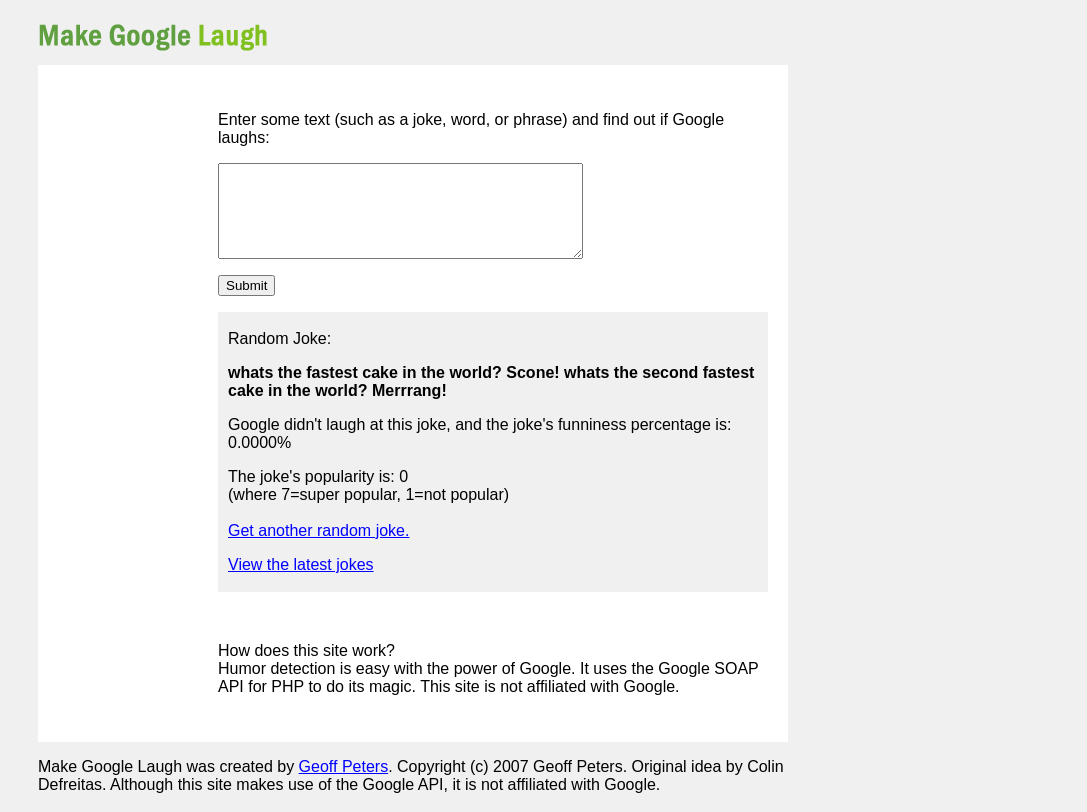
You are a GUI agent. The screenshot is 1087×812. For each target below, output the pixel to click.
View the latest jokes (301, 582)
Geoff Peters (344, 784)
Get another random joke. (318, 548)
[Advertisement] (554, 35)
